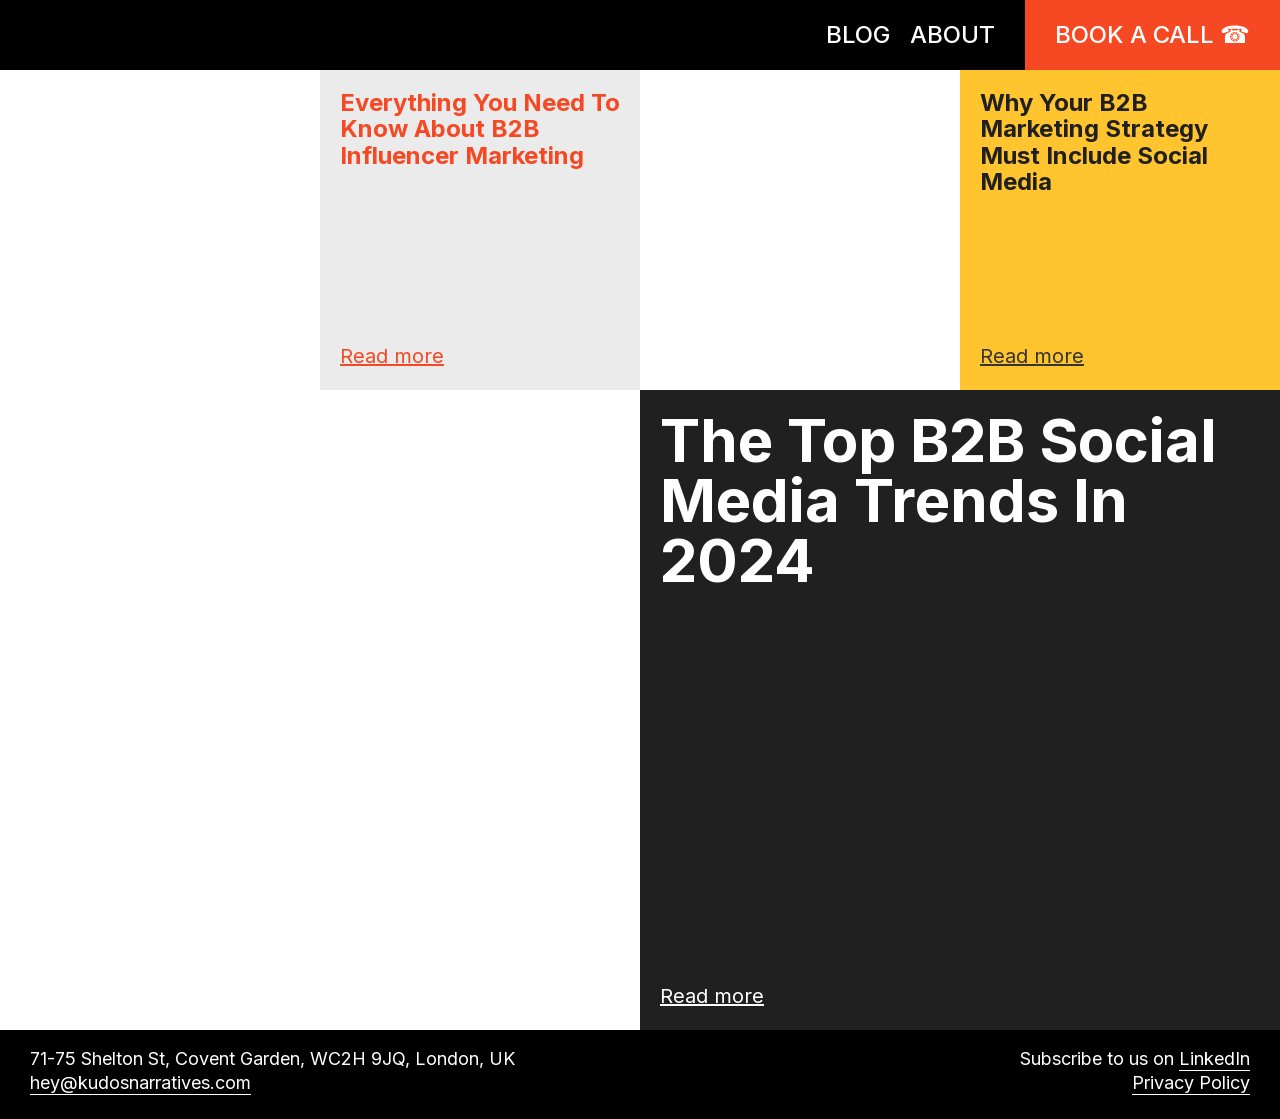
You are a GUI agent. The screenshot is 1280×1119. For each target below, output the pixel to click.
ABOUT (952, 35)
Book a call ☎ (1152, 34)
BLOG (858, 35)
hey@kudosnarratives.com (140, 1083)
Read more (392, 356)
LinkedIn (1214, 1059)
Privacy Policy (1191, 1083)
